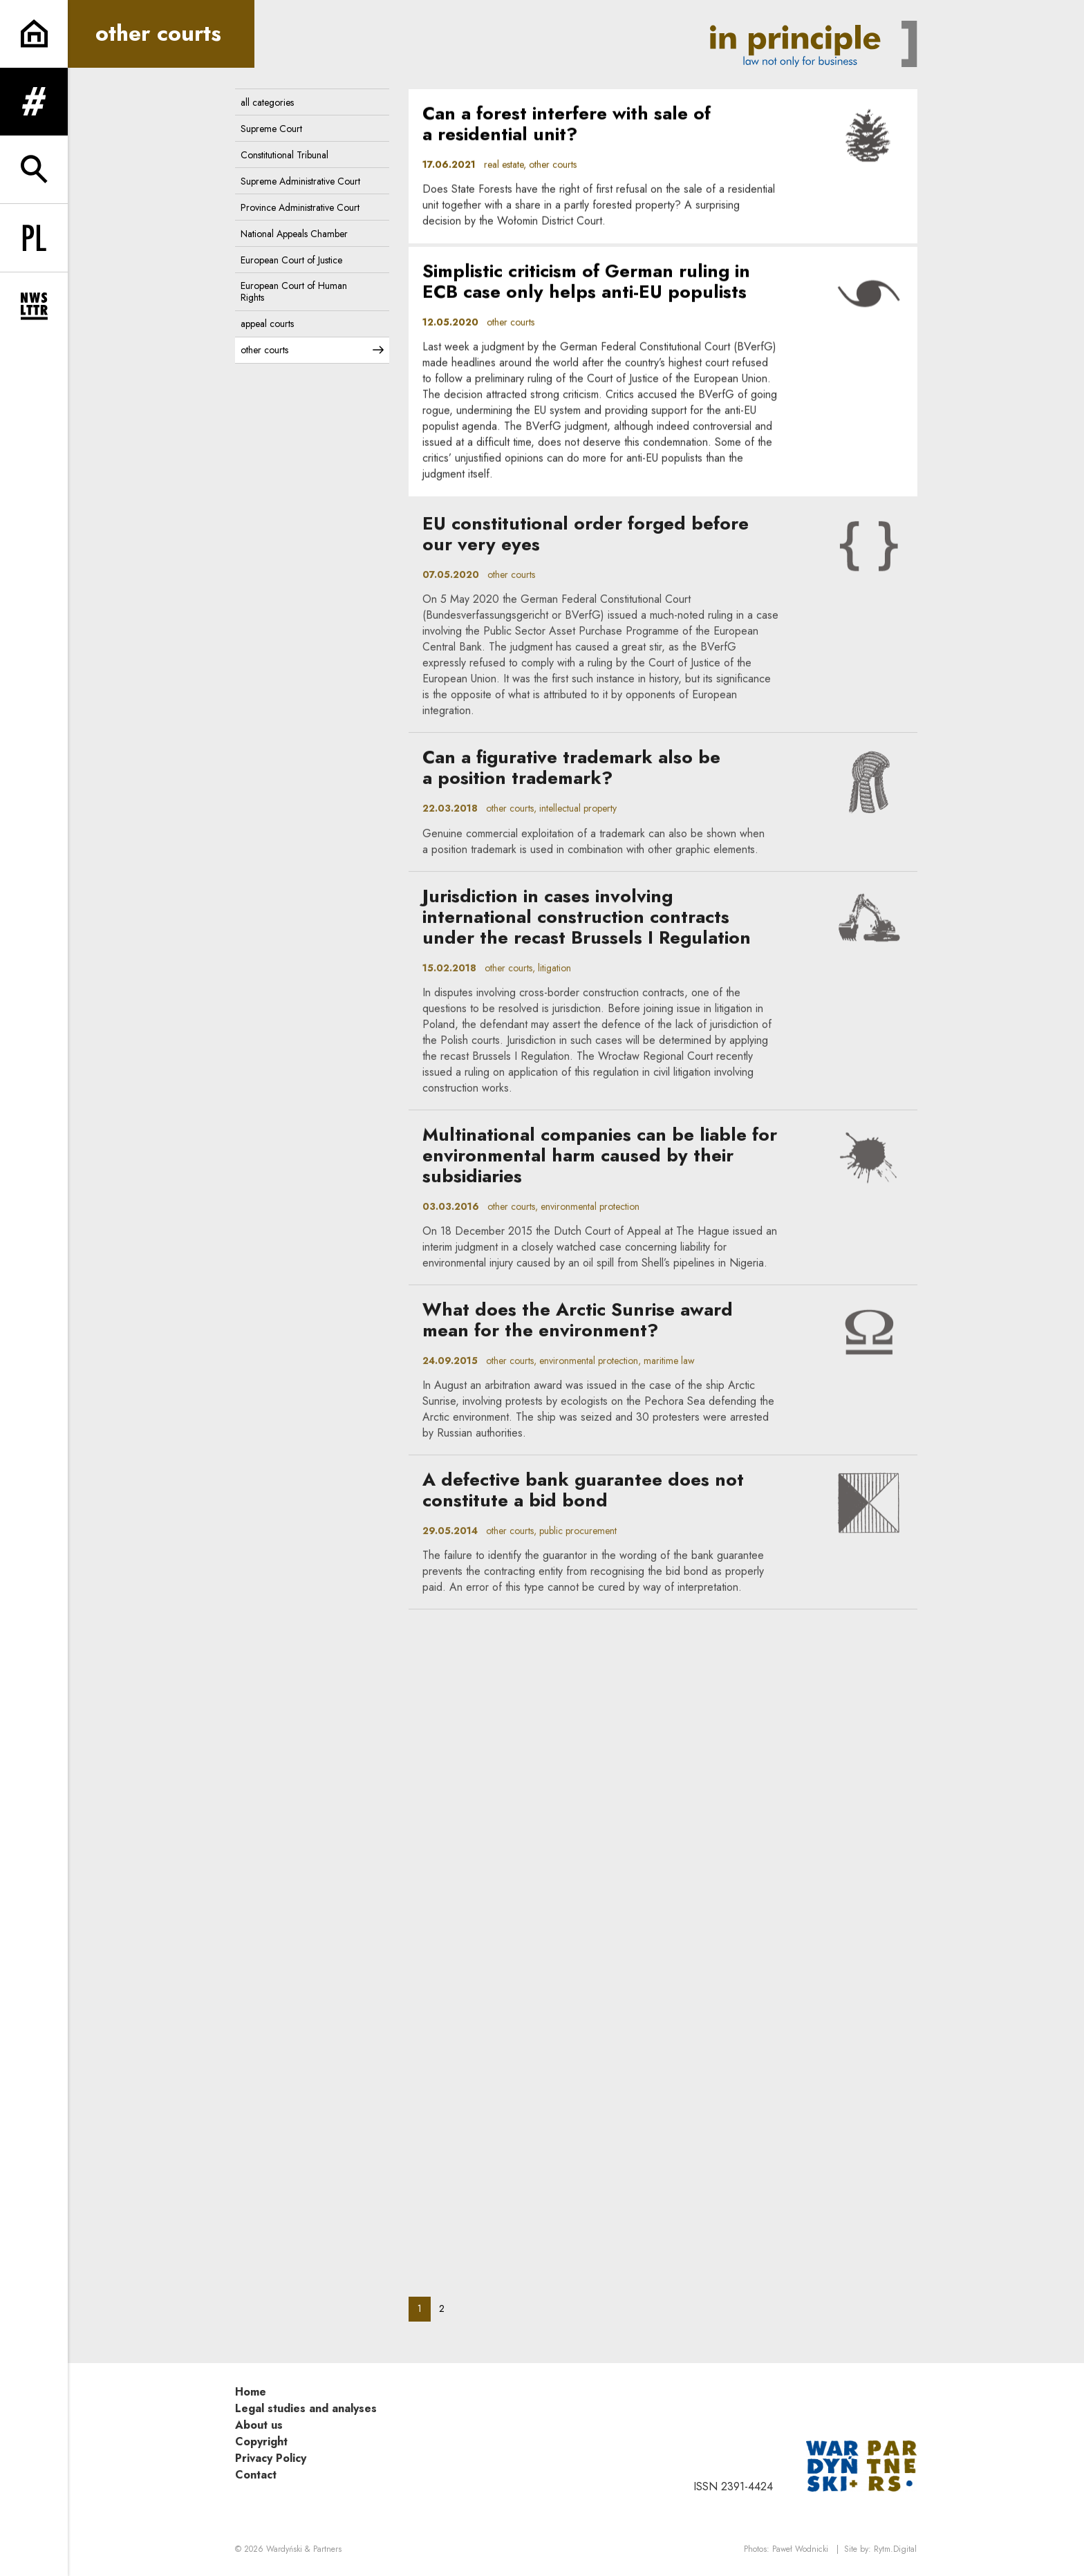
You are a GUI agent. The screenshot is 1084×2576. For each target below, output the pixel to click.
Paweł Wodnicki (800, 2549)
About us (259, 2425)
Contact (256, 2475)
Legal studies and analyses (306, 2408)
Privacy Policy (270, 2458)
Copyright (261, 2441)
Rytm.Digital (895, 2549)
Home (250, 2392)
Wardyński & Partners (304, 2549)
